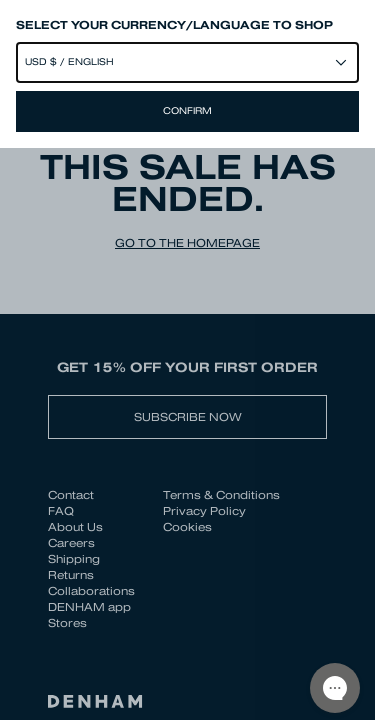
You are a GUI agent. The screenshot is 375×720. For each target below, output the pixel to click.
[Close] (187, 360)
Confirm (187, 111)
